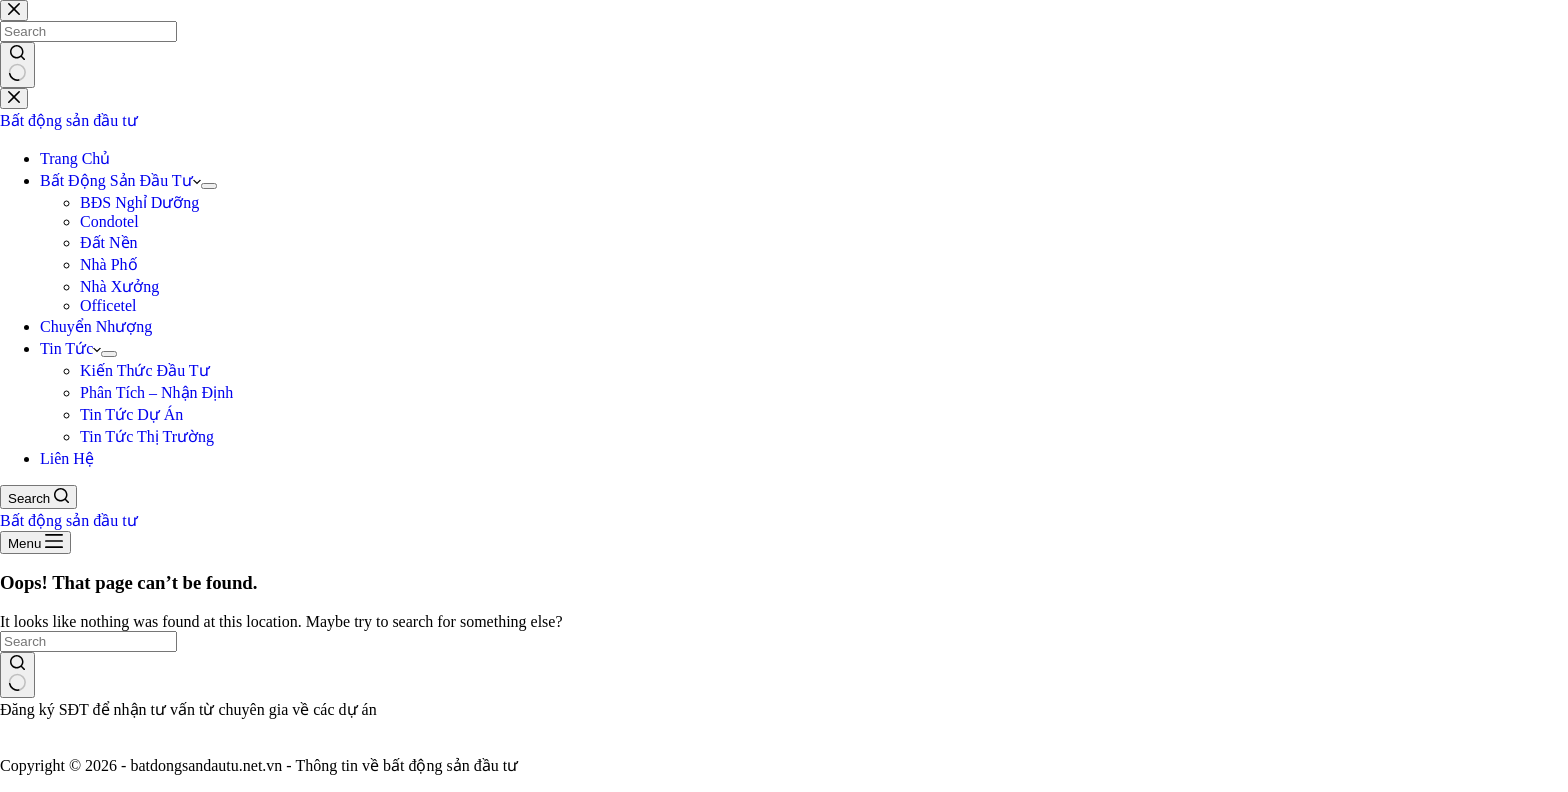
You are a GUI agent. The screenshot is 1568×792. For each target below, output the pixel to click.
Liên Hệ (67, 458)
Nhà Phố (109, 264)
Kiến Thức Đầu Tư (145, 370)
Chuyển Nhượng (96, 326)
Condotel (109, 221)
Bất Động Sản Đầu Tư (120, 180)
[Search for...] (88, 641)
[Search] (38, 497)
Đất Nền (109, 242)
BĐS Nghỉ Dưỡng (139, 202)
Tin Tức (70, 348)
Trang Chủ (75, 158)
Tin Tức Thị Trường (147, 436)
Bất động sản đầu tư (69, 120)
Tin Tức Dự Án (131, 414)
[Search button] (17, 675)
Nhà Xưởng (119, 286)
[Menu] (35, 542)
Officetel (108, 305)
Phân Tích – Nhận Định (156, 392)
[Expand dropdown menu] (209, 186)
